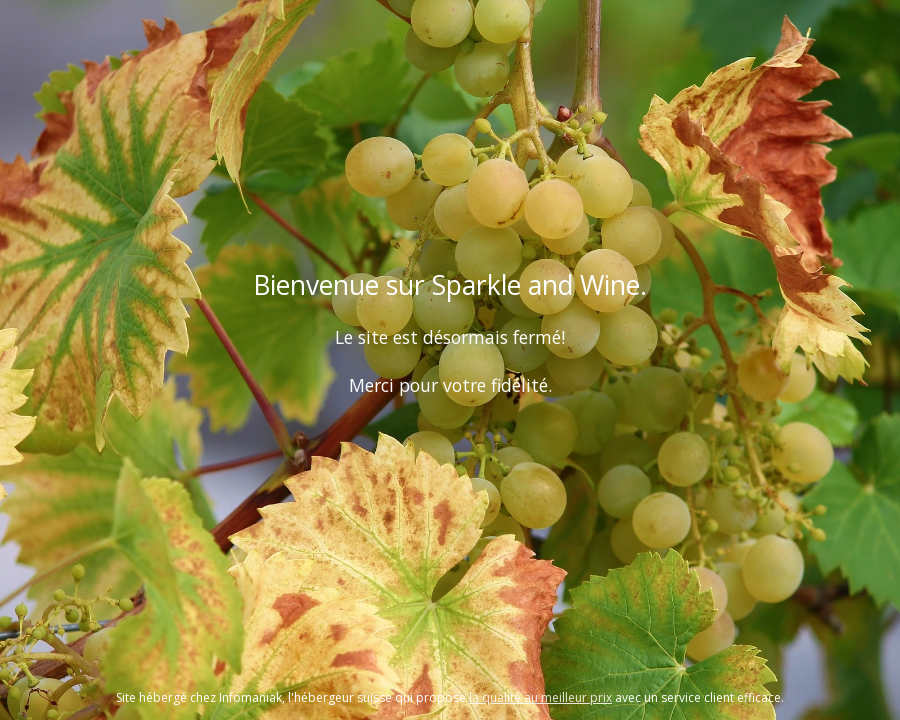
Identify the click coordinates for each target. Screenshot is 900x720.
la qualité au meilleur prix (540, 697)
